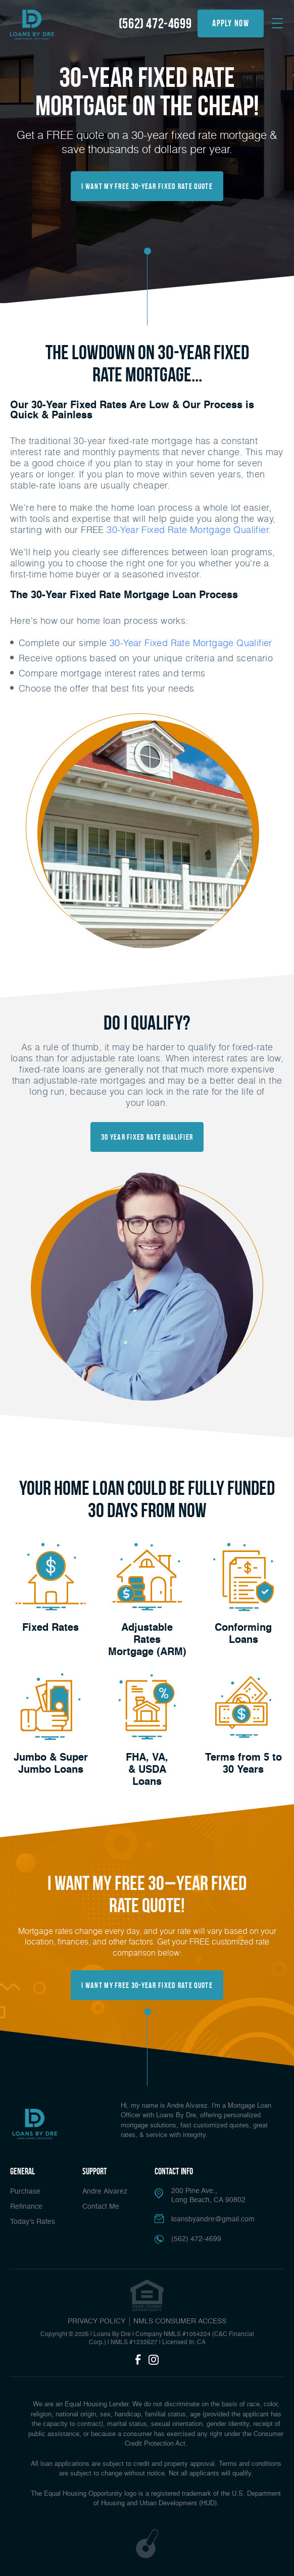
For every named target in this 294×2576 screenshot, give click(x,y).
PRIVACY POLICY (96, 2321)
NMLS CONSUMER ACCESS (179, 2321)
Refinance (26, 2206)
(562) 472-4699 (155, 23)
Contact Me (100, 2206)
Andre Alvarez (104, 2191)
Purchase (25, 2191)
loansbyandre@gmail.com (213, 2219)
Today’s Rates (32, 2221)
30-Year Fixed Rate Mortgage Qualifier (191, 643)
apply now (230, 23)
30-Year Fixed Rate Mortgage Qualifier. (187, 529)
